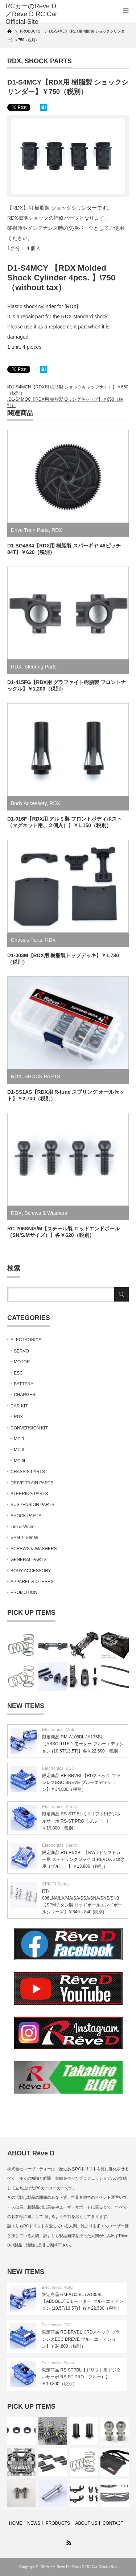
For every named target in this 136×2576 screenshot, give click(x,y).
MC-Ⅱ (19, 1449)
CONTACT (113, 2523)
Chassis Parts (26, 940)
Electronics (52, 1729)
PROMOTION (24, 1592)
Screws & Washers (45, 1213)
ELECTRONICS (26, 1339)
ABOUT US (86, 2523)
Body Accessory (29, 803)
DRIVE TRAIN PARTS (32, 1482)
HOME (15, 2523)
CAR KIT (19, 1406)
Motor (71, 1729)
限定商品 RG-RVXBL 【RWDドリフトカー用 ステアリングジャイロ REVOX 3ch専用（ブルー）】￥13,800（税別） (83, 1859)
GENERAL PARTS (28, 1559)
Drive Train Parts (30, 530)
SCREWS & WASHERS (34, 1548)
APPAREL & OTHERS (32, 1581)
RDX (14, 61)
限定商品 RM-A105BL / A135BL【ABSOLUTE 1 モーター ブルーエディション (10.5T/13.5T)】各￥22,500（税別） (83, 1743)
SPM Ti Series (24, 1537)
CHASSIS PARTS (28, 1471)
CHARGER (25, 1394)
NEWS (33, 2523)
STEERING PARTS (29, 1493)
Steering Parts (40, 667)
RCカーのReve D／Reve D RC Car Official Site (79, 2567)
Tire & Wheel (23, 1526)
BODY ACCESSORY (31, 1570)
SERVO (21, 1351)
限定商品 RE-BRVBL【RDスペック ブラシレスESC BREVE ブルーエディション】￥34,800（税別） (81, 1782)
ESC (18, 1373)
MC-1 (19, 1438)
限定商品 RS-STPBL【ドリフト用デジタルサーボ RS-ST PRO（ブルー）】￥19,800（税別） (81, 1820)
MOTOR (22, 1361)
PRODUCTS (58, 2523)
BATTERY (23, 1383)
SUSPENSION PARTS (32, 1504)
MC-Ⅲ (19, 1460)
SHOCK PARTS (48, 61)
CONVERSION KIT (29, 1428)
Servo (71, 1806)
